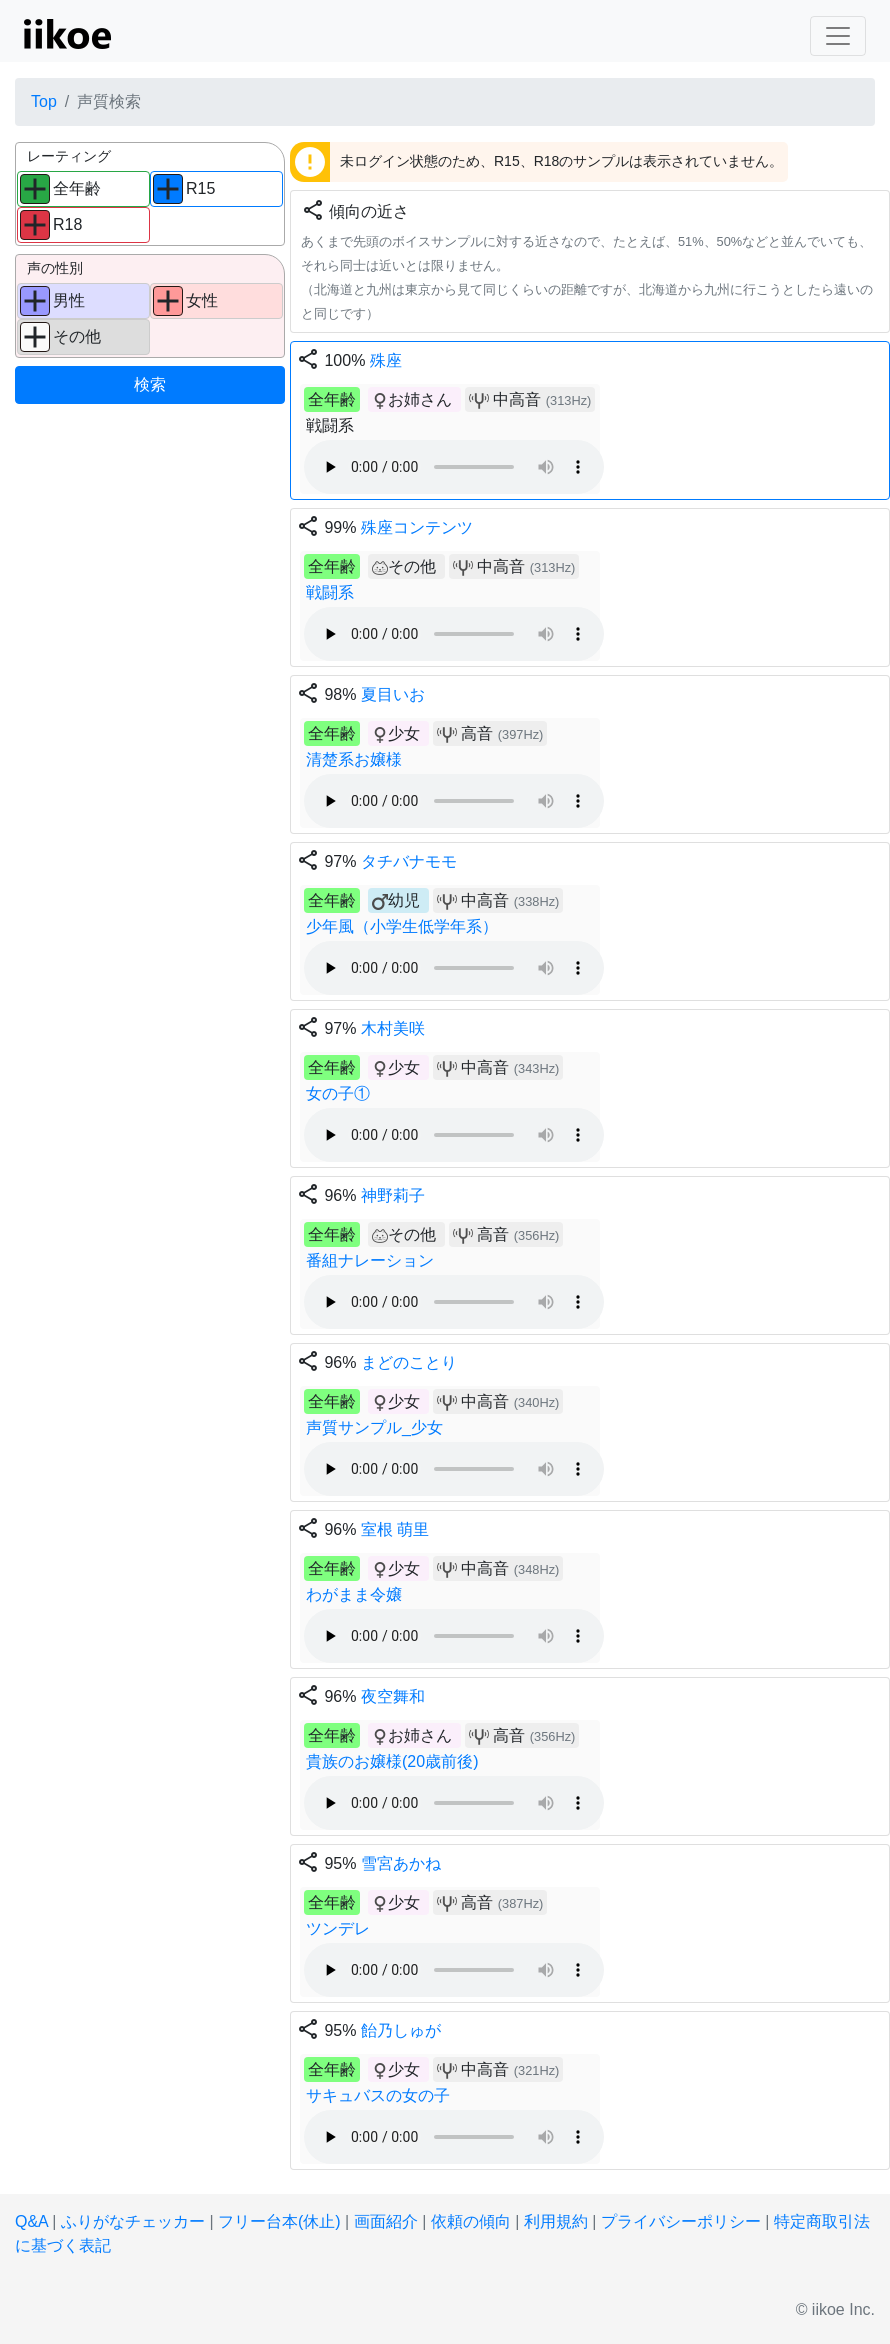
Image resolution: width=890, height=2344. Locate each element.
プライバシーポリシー (681, 2221)
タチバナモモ (409, 861)
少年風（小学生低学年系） (402, 926)
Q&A (31, 2221)
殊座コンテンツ (417, 527)
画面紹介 (386, 2221)
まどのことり (409, 1362)
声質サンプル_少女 (374, 1427)
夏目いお (393, 694)
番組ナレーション (370, 1260)
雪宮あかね (401, 1863)
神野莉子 (393, 1195)
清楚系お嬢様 (354, 759)
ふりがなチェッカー (133, 2221)
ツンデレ (338, 1928)
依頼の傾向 (471, 2221)
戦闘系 (330, 592)
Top (44, 101)
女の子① (338, 1093)
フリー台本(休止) (279, 2221)
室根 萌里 (395, 1529)
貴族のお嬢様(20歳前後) (392, 1761)
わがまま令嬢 (354, 1594)
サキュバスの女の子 (378, 2095)
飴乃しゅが (401, 2030)
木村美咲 (393, 1028)
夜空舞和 (393, 1696)
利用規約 (556, 2221)
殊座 (386, 360)
